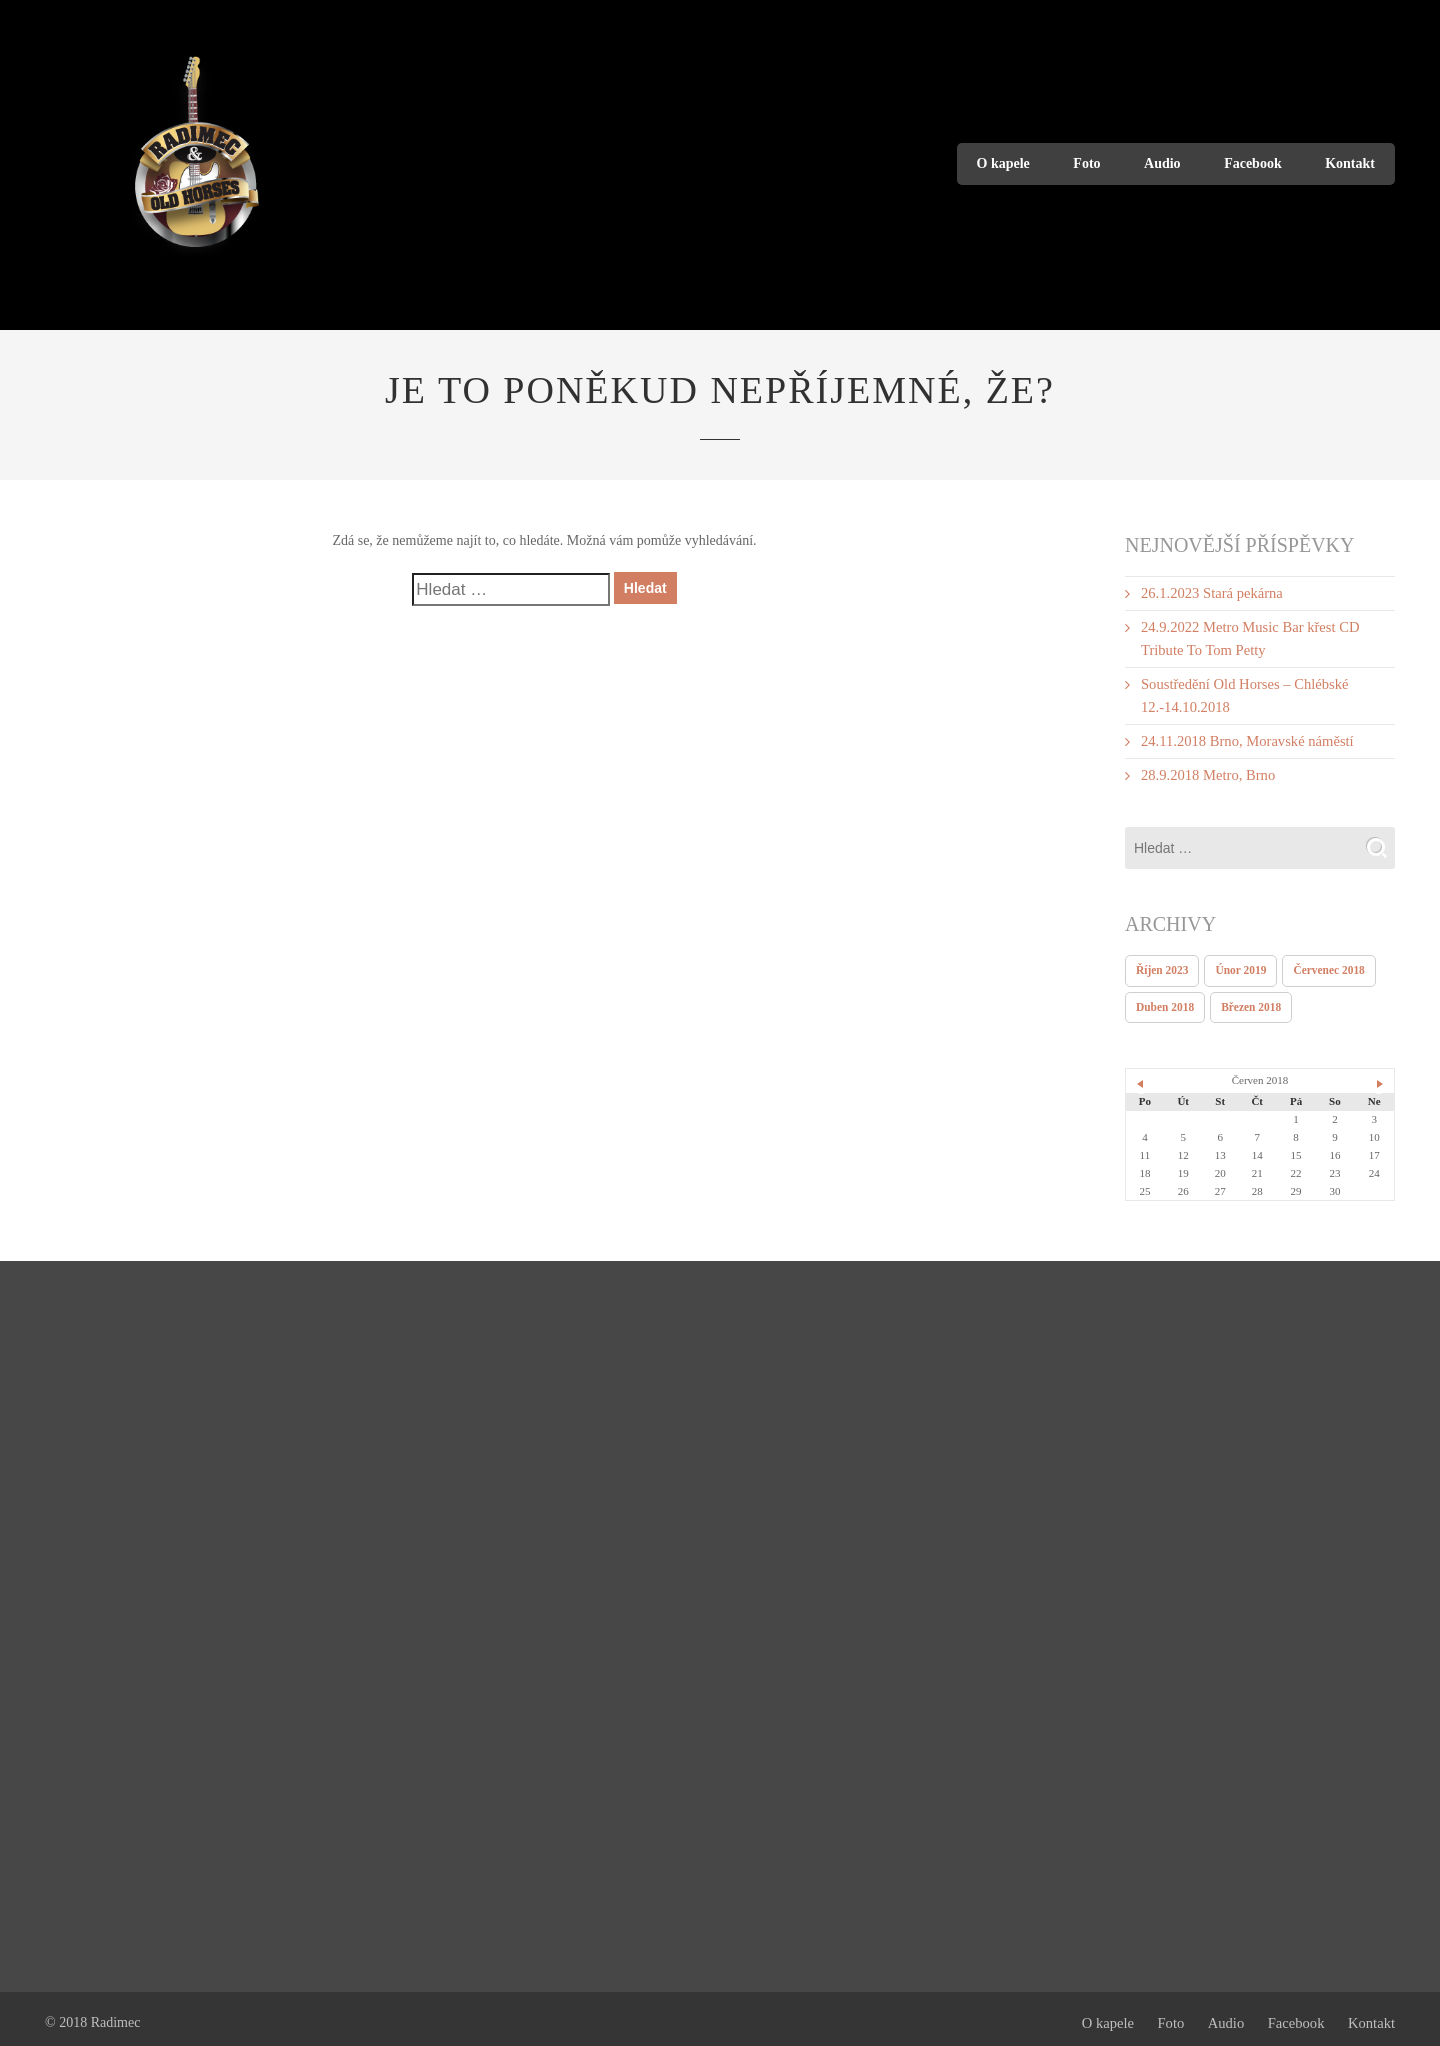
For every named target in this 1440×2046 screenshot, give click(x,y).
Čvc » (1379, 1075)
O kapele (1003, 163)
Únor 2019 (1237, 963)
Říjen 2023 (1161, 963)
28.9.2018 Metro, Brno (1205, 768)
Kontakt (1350, 163)
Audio (1162, 163)
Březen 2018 (1248, 999)
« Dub (1141, 1075)
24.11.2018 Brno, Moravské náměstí (1243, 735)
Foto (1086, 163)
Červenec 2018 (1323, 963)
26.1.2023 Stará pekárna (1209, 592)
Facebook (1253, 163)
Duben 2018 (1164, 999)
